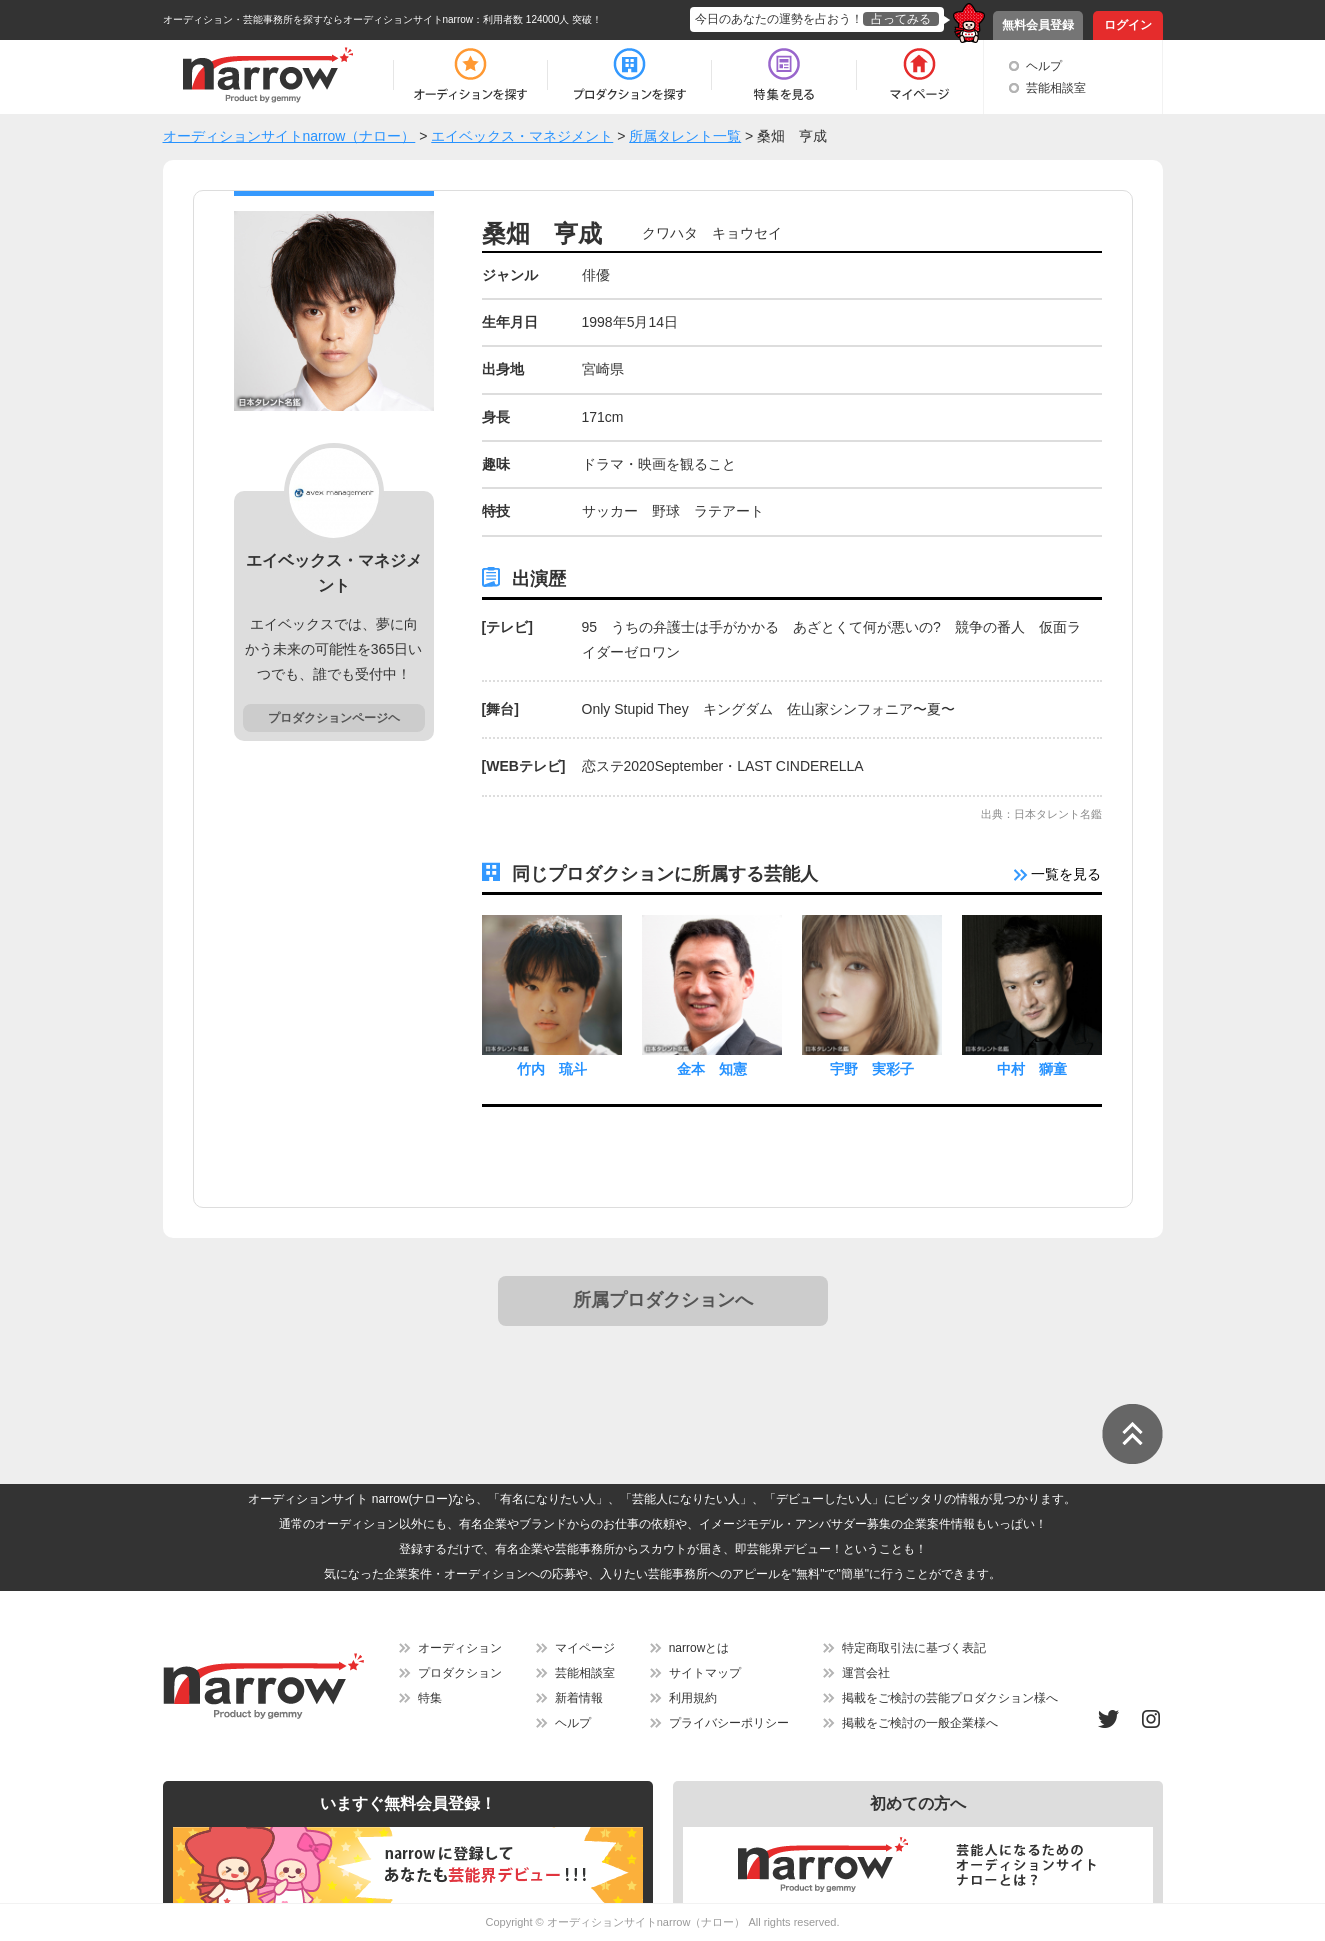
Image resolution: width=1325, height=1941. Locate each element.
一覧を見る (1058, 874)
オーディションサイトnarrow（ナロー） (646, 1922)
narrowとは (699, 1648)
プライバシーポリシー (729, 1723)
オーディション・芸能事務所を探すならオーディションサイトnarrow (318, 19)
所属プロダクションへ (663, 1300)
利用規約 (693, 1698)
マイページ (585, 1648)
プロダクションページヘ (334, 718)
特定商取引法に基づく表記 (914, 1648)
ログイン (1128, 25)
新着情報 (579, 1698)
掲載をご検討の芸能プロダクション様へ (950, 1698)
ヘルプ (1044, 66)
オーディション (460, 1648)
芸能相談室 (1056, 88)
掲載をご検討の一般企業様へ (920, 1723)
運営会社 (866, 1673)
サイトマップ (705, 1673)
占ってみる (901, 19)
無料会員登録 (1038, 25)
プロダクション (460, 1673)
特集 (430, 1698)
